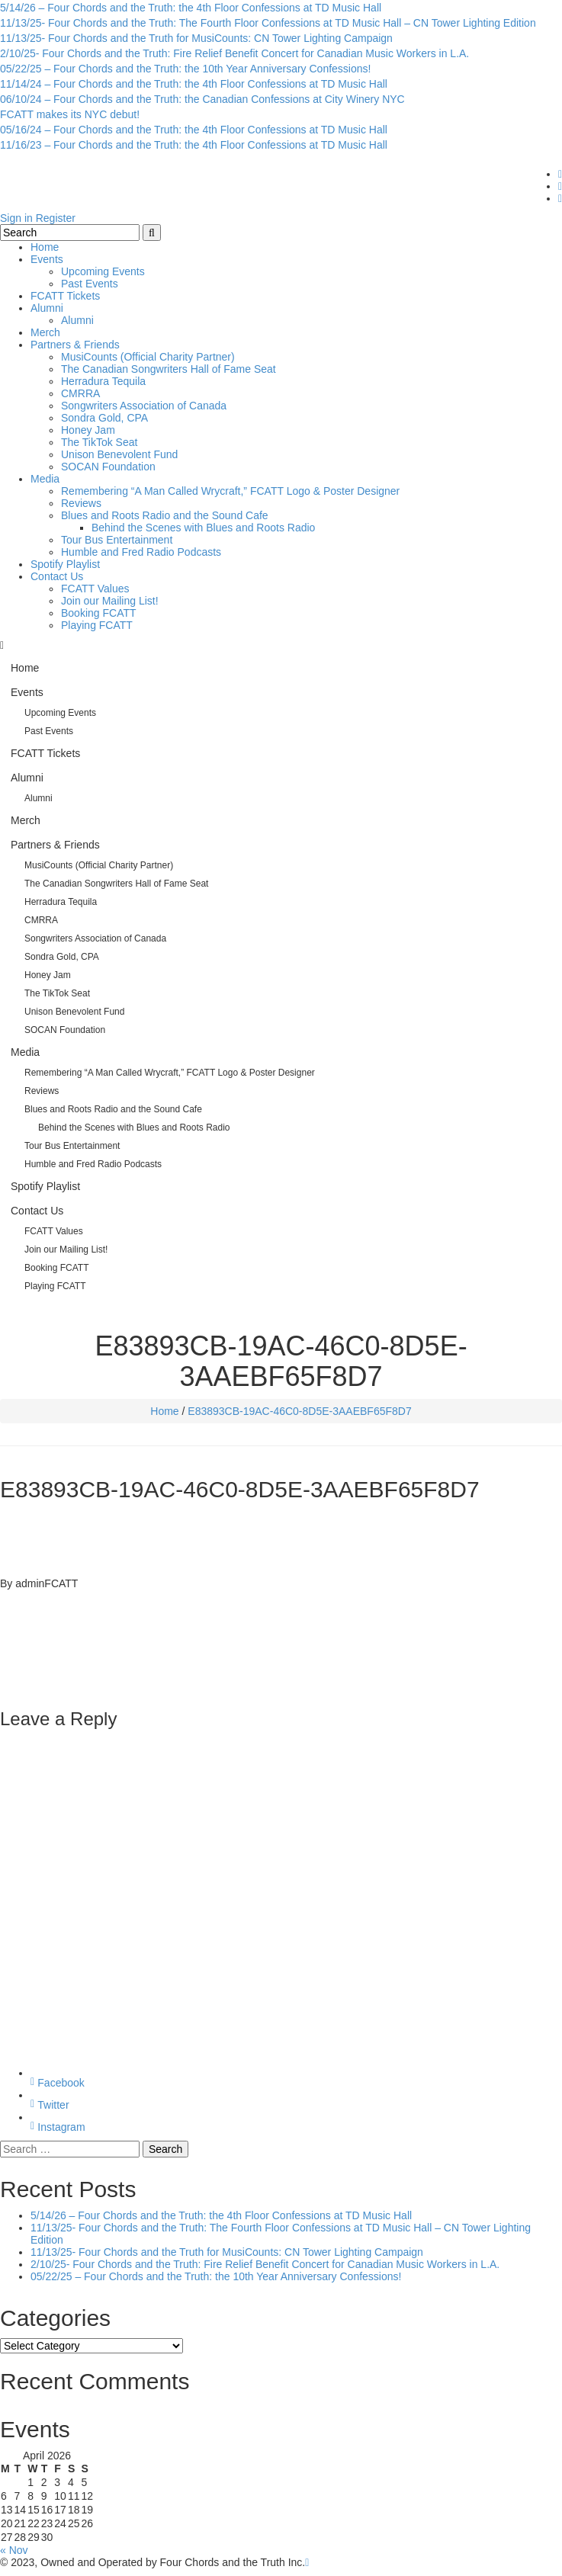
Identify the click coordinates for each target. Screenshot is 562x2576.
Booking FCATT (98, 613)
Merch (45, 332)
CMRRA (80, 393)
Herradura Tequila (103, 381)
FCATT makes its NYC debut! (70, 114)
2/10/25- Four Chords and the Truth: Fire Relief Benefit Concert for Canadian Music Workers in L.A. (234, 53)
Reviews (81, 503)
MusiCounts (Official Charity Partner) (148, 357)
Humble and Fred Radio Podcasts (141, 552)
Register (55, 218)
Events (47, 259)
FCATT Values (95, 588)
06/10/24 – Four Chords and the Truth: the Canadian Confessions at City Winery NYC (202, 99)
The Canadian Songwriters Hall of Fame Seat (168, 369)
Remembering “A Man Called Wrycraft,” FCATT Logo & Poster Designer (230, 491)
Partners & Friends (75, 344)
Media (45, 479)
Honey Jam (88, 430)
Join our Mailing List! (110, 601)
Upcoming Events (103, 271)
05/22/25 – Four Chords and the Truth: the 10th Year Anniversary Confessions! (185, 69)
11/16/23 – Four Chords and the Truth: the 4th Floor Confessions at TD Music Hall (193, 145)
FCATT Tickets (65, 296)
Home (45, 247)
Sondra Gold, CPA (104, 418)
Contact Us (57, 576)
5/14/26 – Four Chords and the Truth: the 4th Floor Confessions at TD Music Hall (190, 8)
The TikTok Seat (99, 442)
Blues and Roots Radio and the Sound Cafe (164, 515)
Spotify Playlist (65, 564)
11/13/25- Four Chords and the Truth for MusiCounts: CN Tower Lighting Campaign (196, 38)
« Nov (14, 2550)
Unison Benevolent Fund (119, 454)
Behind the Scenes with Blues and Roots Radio (203, 527)
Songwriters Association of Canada (143, 405)
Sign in (16, 218)
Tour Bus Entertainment (116, 540)
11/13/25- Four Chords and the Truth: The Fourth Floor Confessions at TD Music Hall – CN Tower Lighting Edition (268, 23)
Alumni (47, 308)
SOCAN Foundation (108, 466)
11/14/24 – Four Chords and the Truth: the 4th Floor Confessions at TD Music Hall (193, 84)
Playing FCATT (97, 625)
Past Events (89, 283)
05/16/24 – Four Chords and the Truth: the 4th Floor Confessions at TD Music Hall (193, 130)
